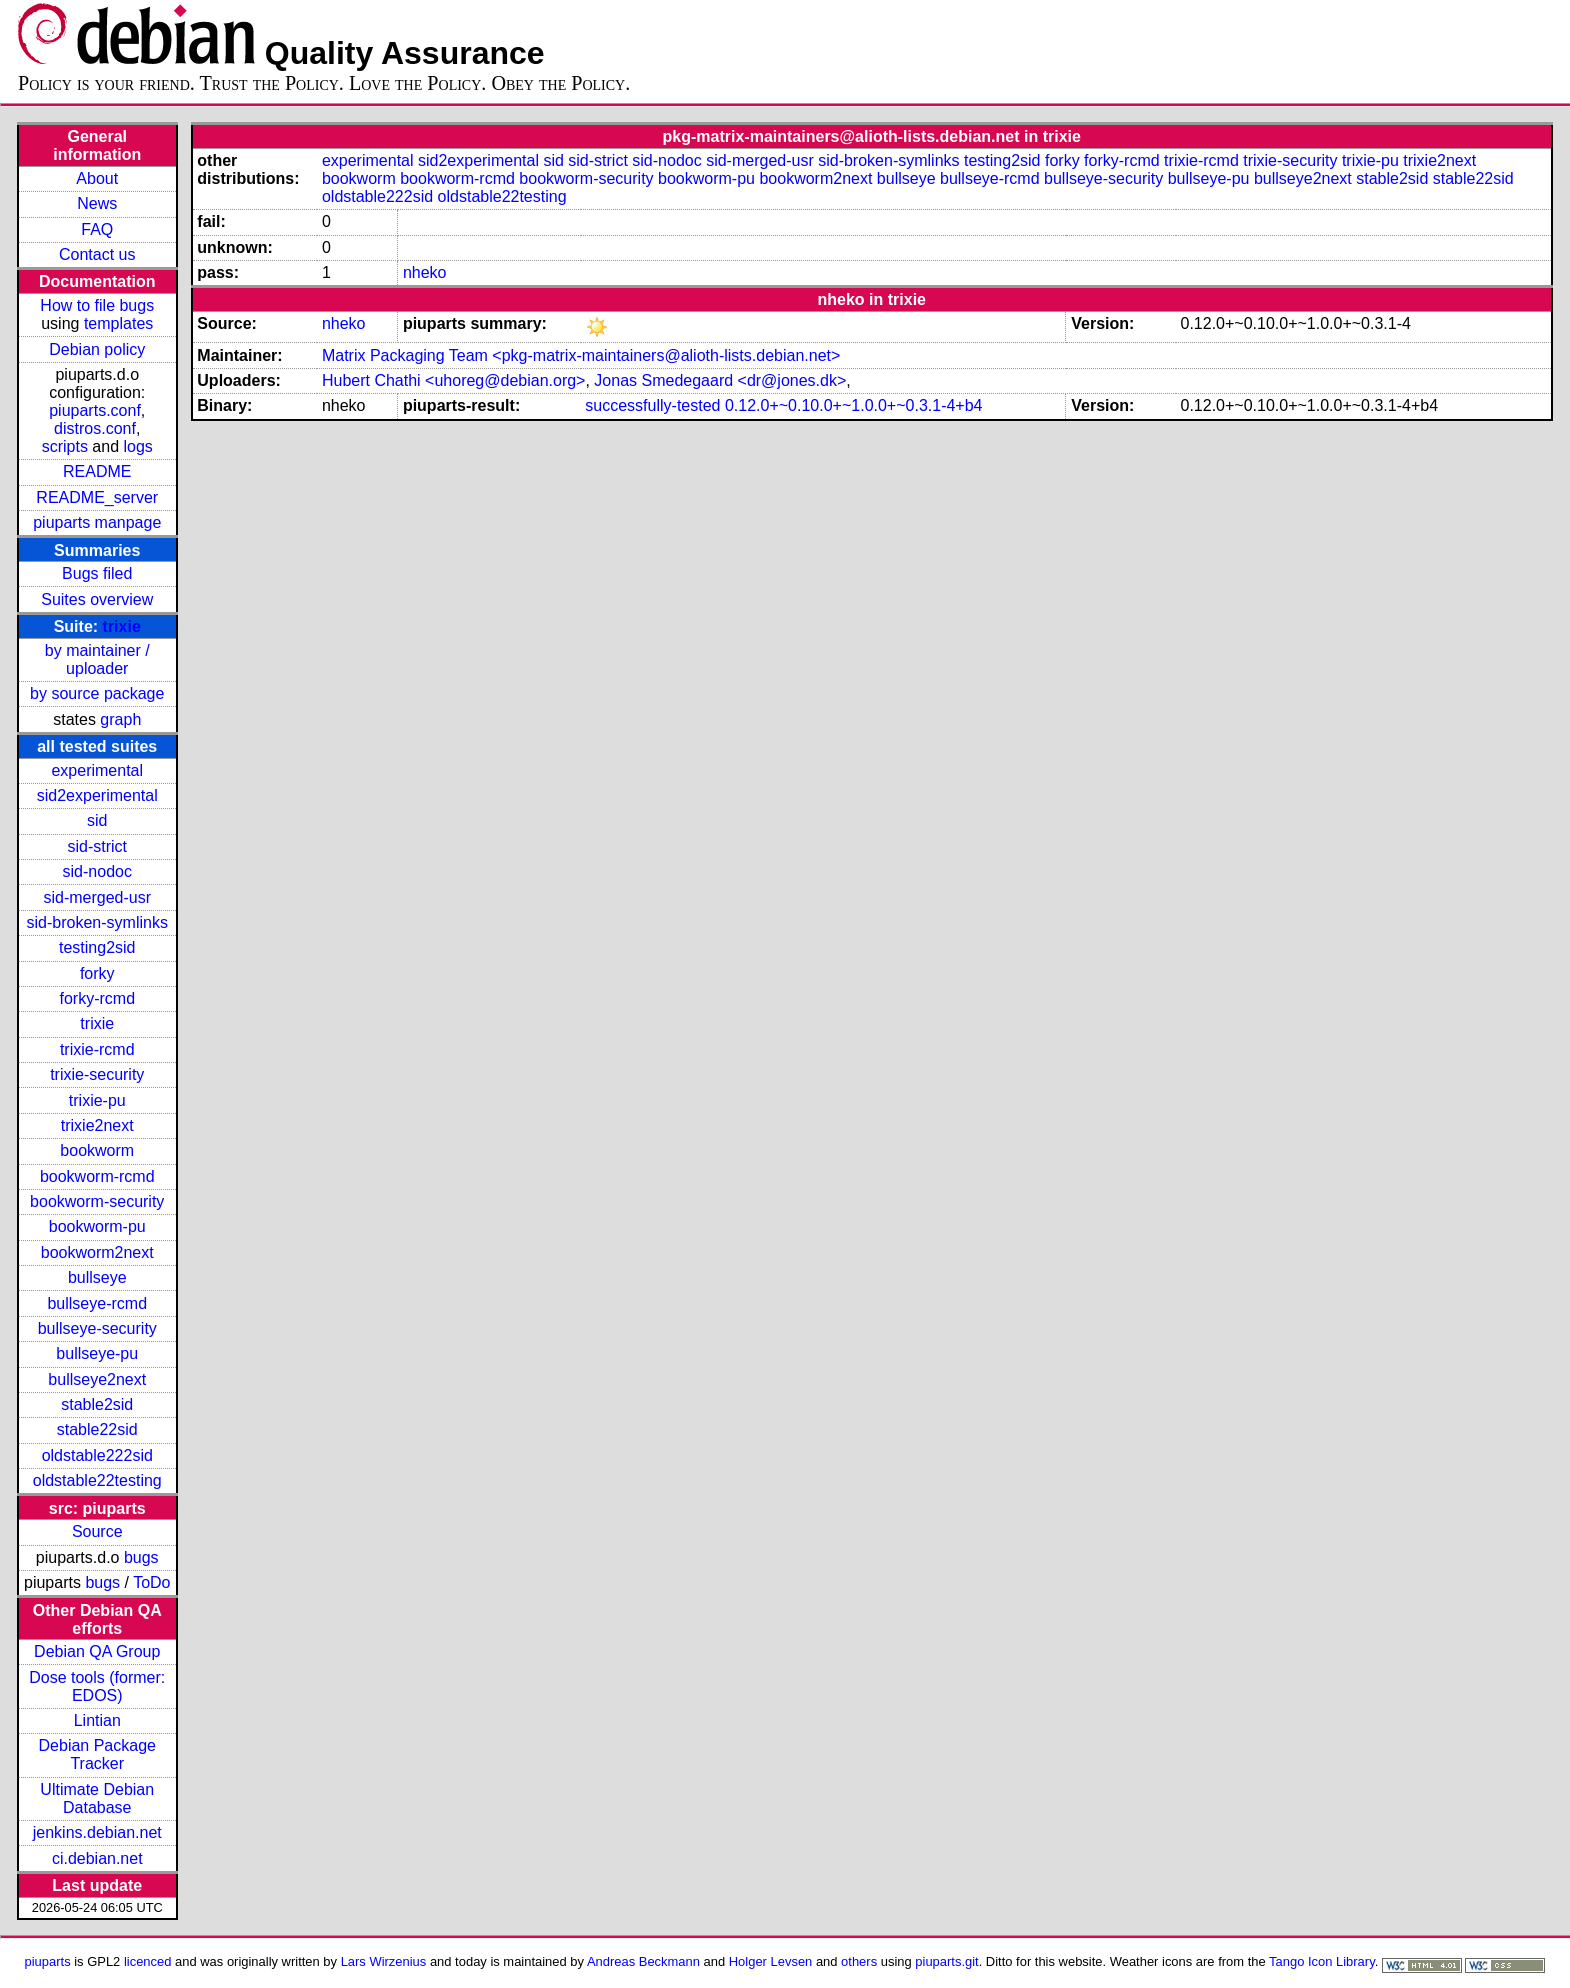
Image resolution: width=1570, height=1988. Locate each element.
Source (97, 1531)
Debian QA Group (97, 1651)
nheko (425, 272)
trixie (122, 626)
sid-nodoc (97, 871)
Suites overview (97, 599)
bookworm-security (97, 1201)
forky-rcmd (97, 998)
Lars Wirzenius (384, 1961)
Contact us (97, 254)
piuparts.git (946, 1961)
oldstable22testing (97, 1480)
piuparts (48, 1961)
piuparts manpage (97, 522)
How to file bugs (97, 305)
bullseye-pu (97, 1353)
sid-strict (97, 846)
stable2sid (97, 1404)
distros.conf (95, 428)
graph (120, 719)
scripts (65, 446)
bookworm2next (97, 1252)
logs (137, 446)
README (97, 471)
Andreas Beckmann (643, 1961)
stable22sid (97, 1429)
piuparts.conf (95, 410)
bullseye (97, 1277)
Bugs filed (97, 573)
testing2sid (97, 947)
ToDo (151, 1582)
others (859, 1961)
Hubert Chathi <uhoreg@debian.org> (454, 380)
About (97, 178)
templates (118, 323)
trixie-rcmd (97, 1049)
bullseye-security (97, 1328)
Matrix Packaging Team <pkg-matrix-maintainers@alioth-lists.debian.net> (581, 355)
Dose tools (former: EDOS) (97, 1686)
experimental (97, 770)
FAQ (97, 229)
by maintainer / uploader (97, 659)
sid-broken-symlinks (97, 922)
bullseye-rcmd (97, 1303)
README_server (97, 497)
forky (97, 973)
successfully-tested (652, 405)
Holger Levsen (771, 1961)
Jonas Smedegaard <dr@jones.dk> (720, 380)
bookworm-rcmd (97, 1176)
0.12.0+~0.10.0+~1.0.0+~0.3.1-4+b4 (854, 405)
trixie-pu (97, 1100)
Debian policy (97, 349)
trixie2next (97, 1125)
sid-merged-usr (97, 897)
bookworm (97, 1150)
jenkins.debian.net (97, 1832)
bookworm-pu (97, 1226)
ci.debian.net (97, 1858)
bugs (141, 1557)
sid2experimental (97, 795)
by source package (97, 693)
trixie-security (97, 1074)
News (97, 203)
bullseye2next (97, 1379)
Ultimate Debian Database (97, 1798)
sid (97, 820)
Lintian (97, 1720)
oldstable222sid (97, 1455)
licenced (148, 1961)
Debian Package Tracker (97, 1754)
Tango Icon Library (1322, 1961)
